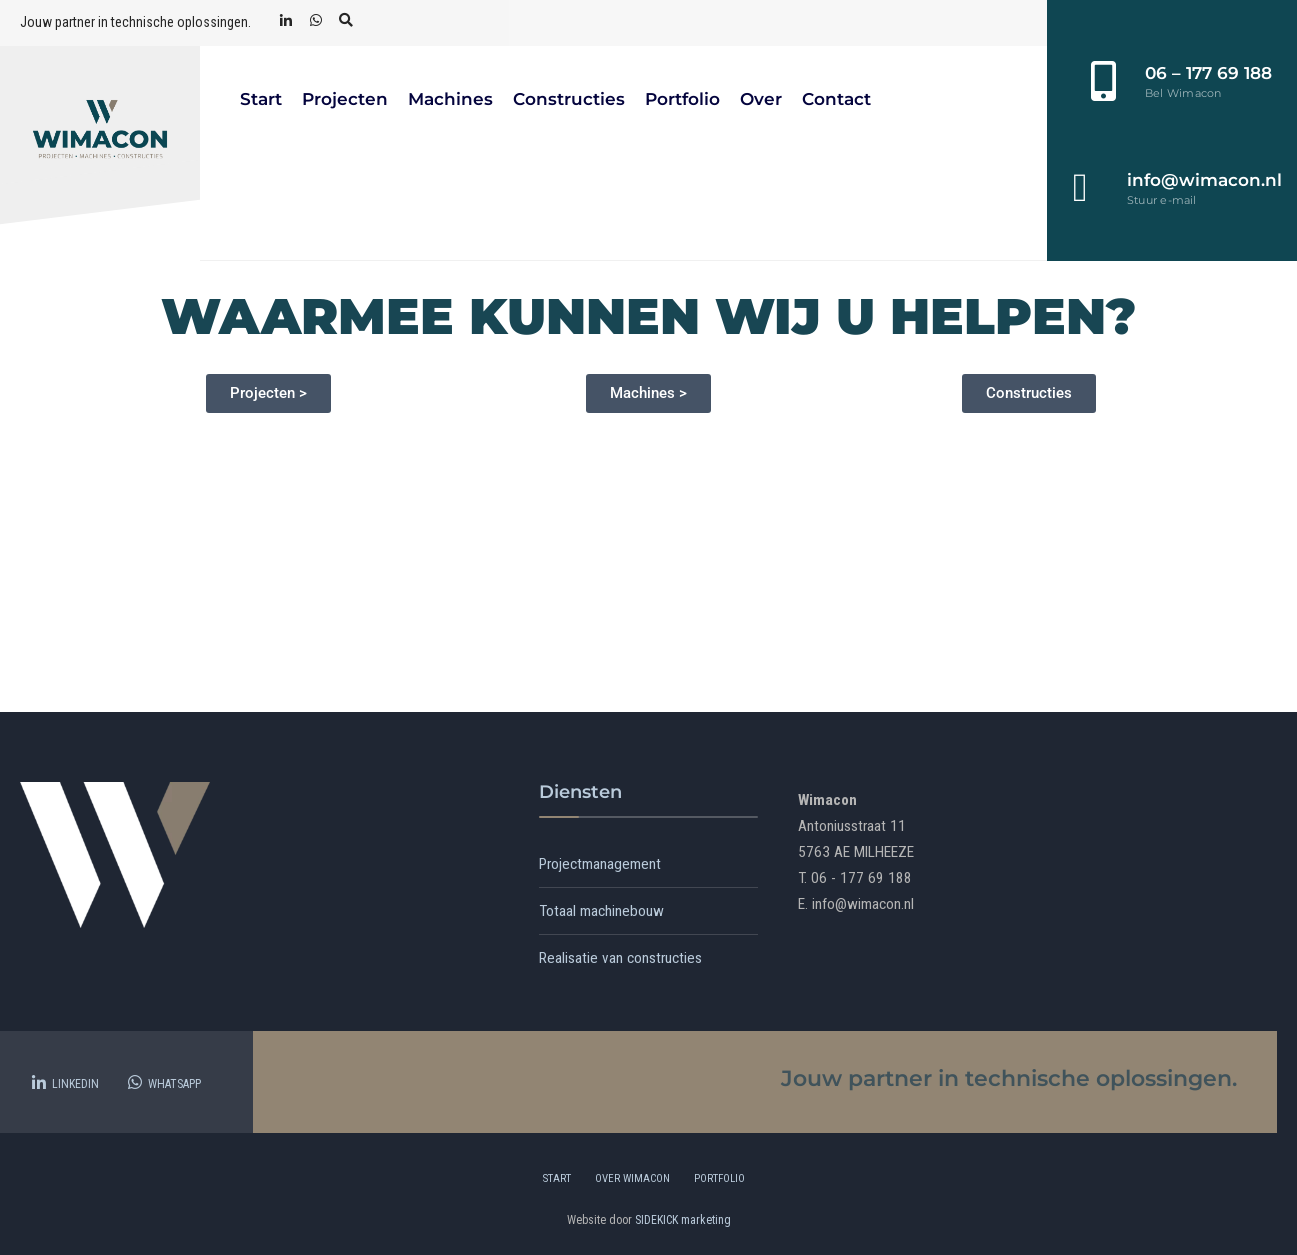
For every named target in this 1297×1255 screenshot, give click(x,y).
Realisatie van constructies (620, 958)
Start (261, 99)
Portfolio (682, 99)
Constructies (569, 99)
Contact (836, 99)
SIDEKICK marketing (683, 1220)
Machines (450, 99)
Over (761, 99)
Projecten (345, 99)
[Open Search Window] (346, 21)
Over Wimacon (632, 1178)
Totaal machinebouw (601, 911)
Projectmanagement (600, 864)
